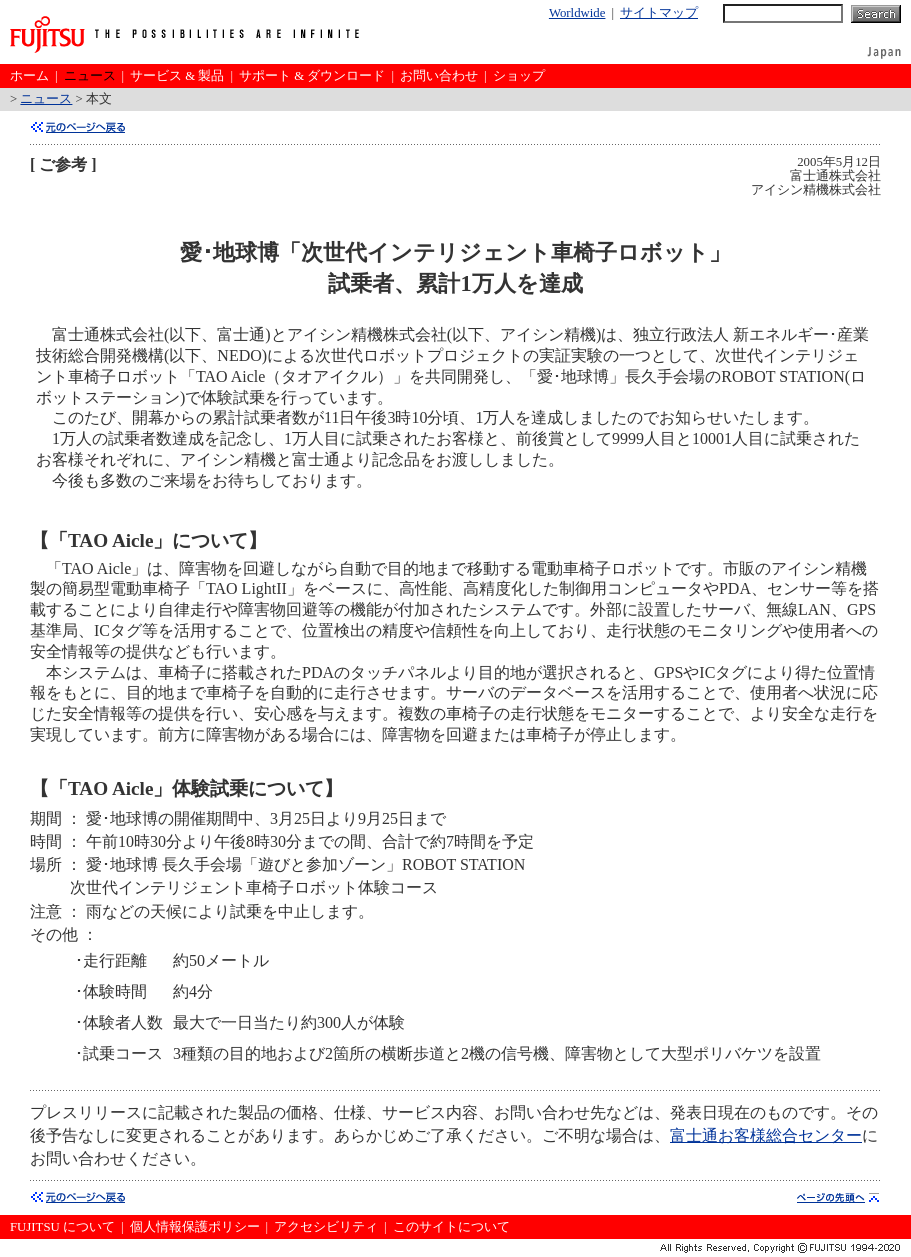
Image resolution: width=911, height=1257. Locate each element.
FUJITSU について (62, 1227)
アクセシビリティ (326, 1227)
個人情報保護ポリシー (195, 1227)
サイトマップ (659, 13)
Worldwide (577, 13)
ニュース (90, 76)
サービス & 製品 (177, 76)
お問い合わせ (439, 76)
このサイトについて (451, 1227)
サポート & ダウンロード (312, 76)
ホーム (29, 76)
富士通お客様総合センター (766, 1135)
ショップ (519, 76)
